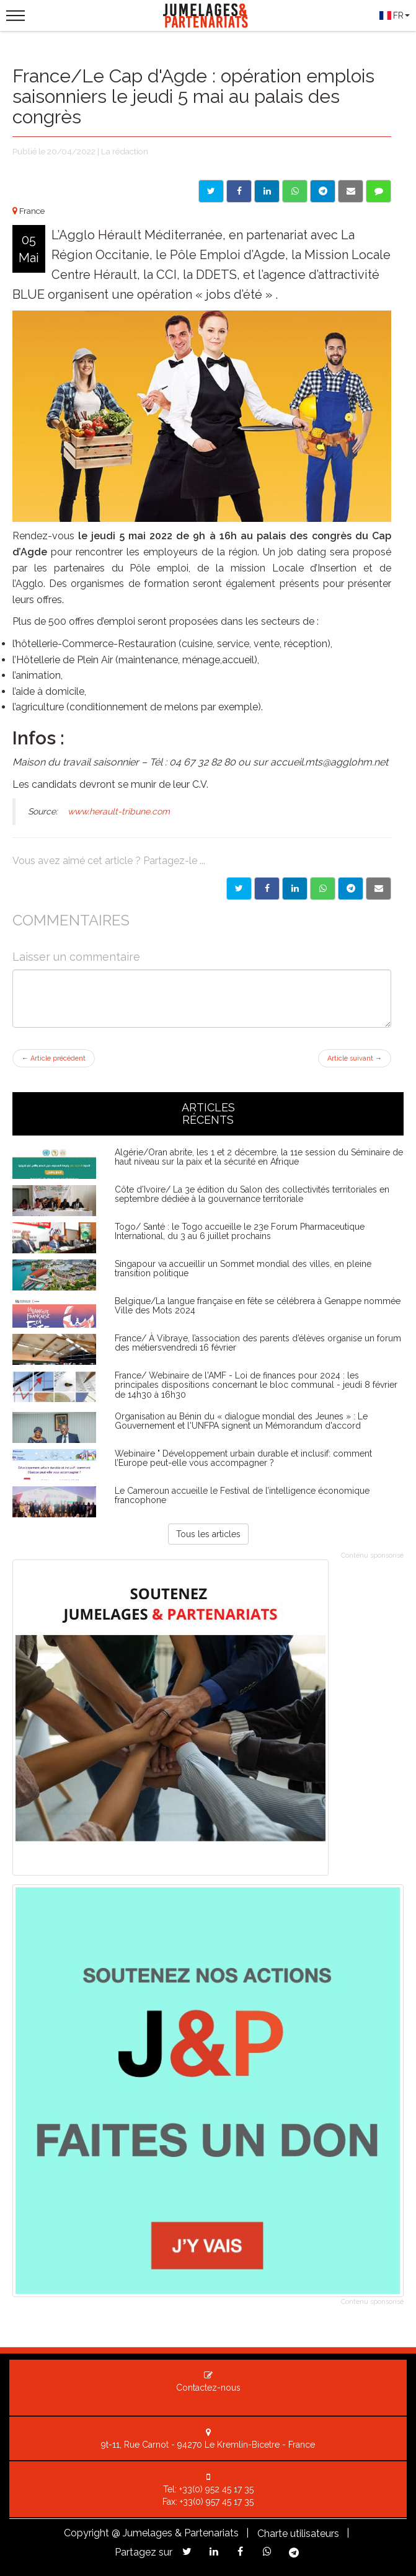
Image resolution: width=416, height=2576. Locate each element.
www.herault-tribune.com (119, 811)
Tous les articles (208, 1534)
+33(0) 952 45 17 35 (216, 2489)
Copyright (86, 2533)
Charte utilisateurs (298, 2533)
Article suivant (354, 1058)
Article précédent (54, 1058)
